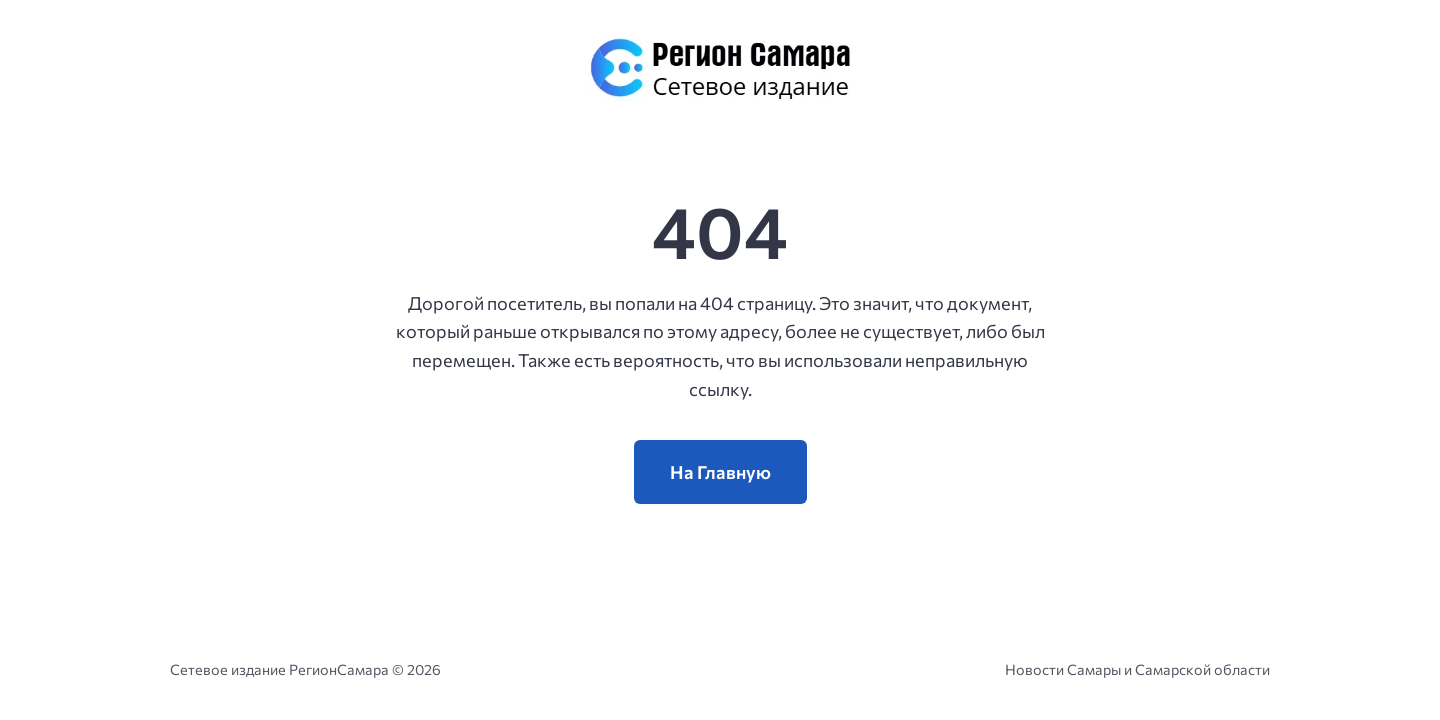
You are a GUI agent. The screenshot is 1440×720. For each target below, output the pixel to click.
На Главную (720, 472)
